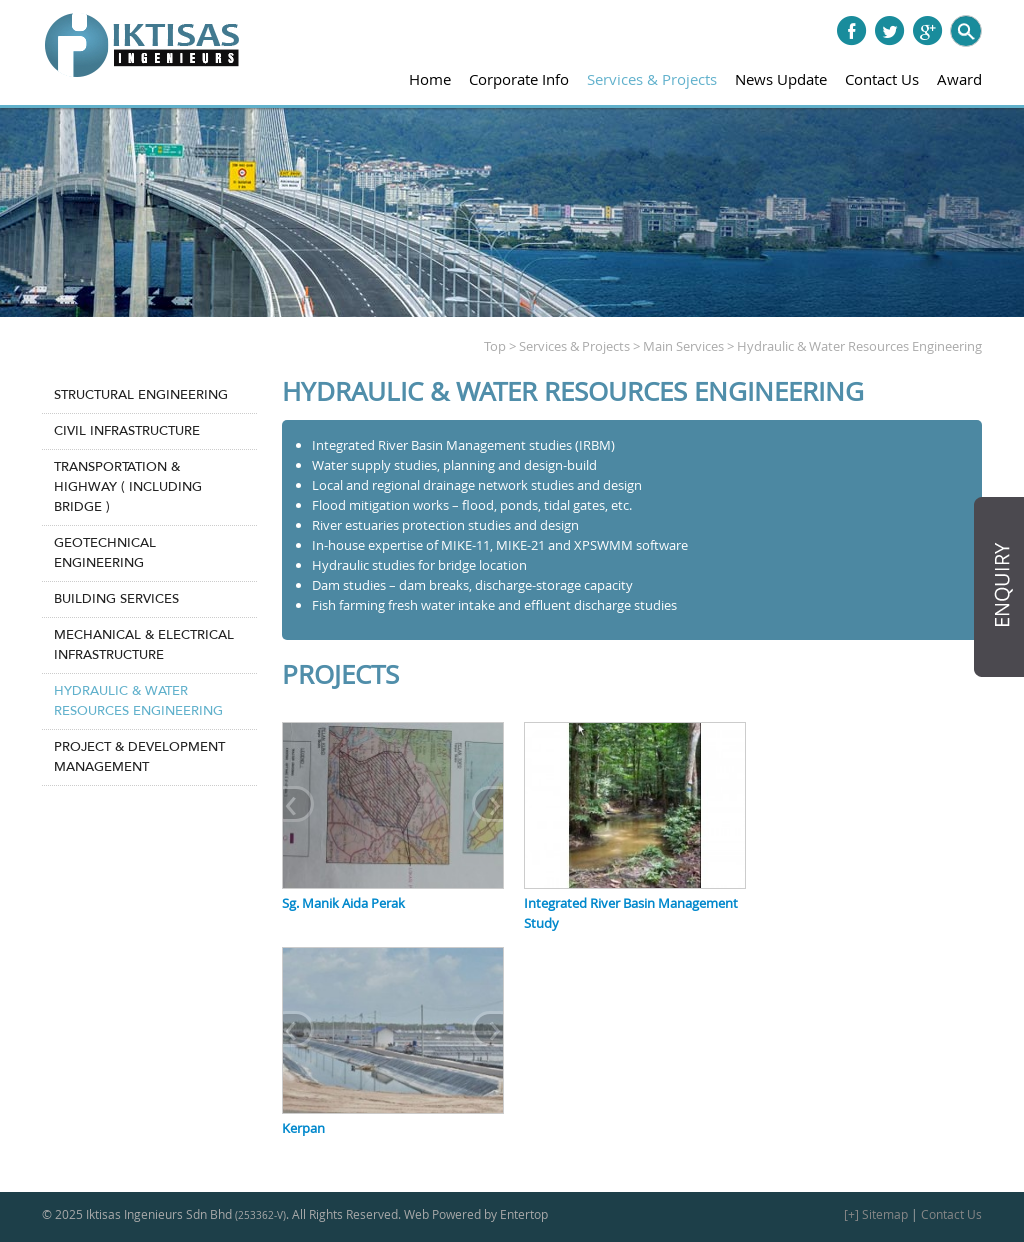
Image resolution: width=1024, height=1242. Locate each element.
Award (959, 79)
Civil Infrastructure (127, 431)
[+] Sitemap (876, 1214)
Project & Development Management (139, 757)
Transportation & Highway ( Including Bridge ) (128, 487)
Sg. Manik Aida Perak (343, 903)
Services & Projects (652, 79)
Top (495, 346)
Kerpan (303, 1128)
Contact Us (882, 79)
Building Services (116, 599)
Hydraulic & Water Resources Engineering (138, 701)
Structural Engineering (141, 395)
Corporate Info (519, 79)
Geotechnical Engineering (105, 553)
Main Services (683, 346)
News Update (781, 79)
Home (430, 79)
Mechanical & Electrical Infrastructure (144, 645)
